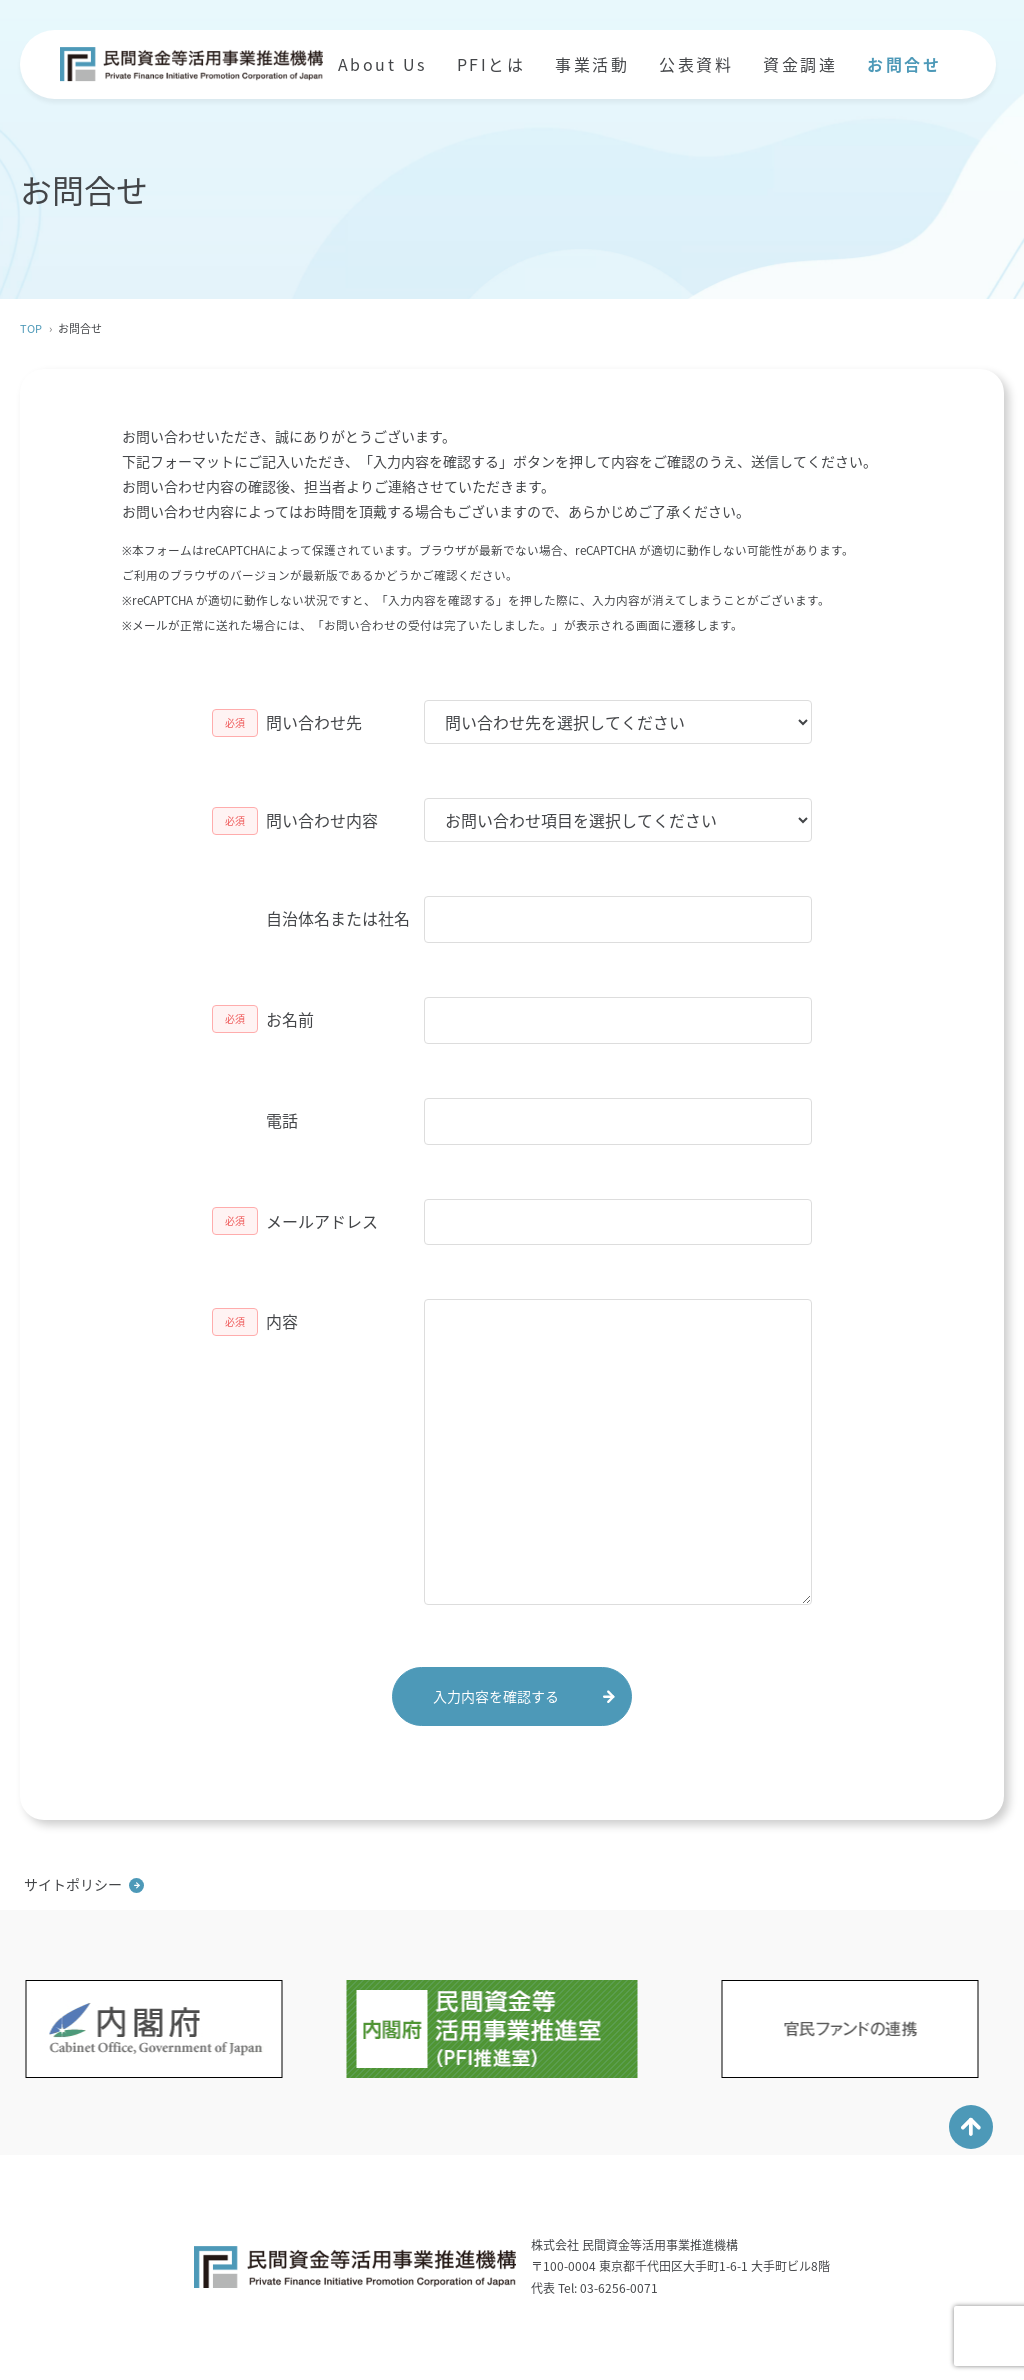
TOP (31, 328)
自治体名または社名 (338, 918)
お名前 (290, 1019)
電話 (282, 1120)
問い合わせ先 (314, 722)
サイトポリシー (73, 1884)
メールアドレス (322, 1221)
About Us (382, 64)
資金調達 (800, 64)
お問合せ (904, 64)
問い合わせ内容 (322, 820)
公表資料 (696, 64)
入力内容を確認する (496, 1696)
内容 (282, 1321)
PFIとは (491, 64)
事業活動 (592, 64)
